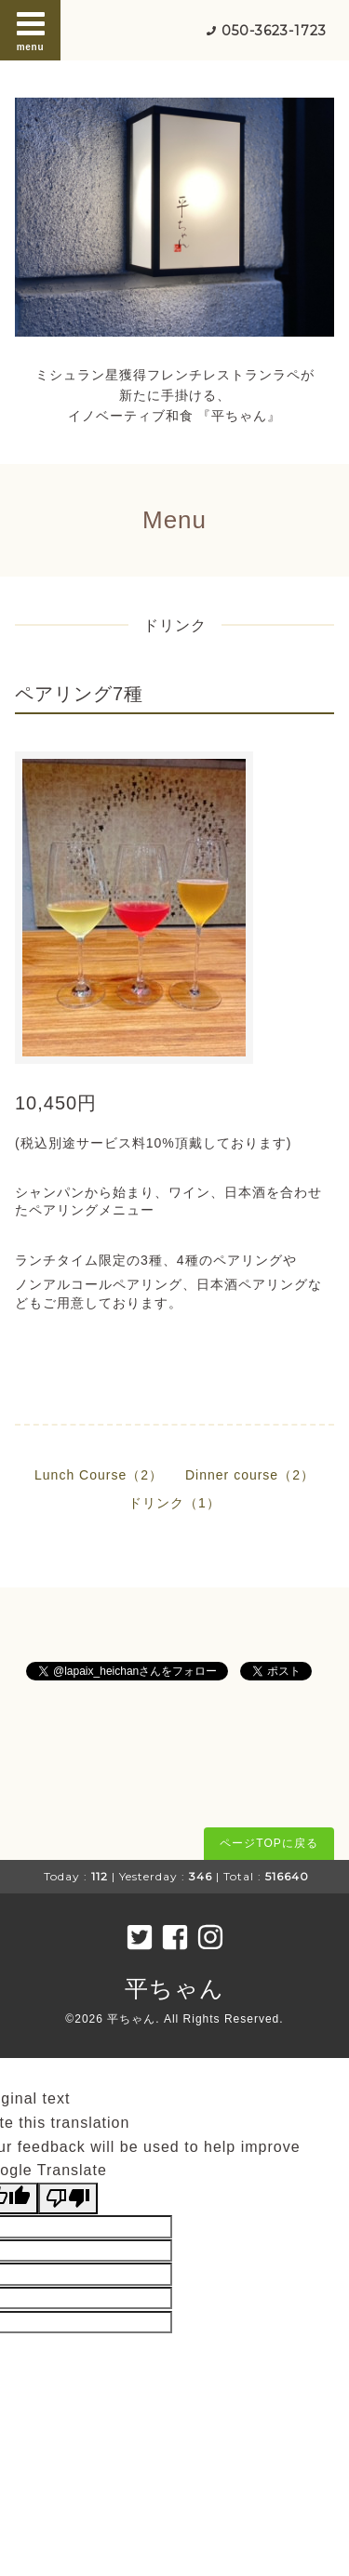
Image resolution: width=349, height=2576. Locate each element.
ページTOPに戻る (268, 1843)
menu (30, 29)
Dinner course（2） (250, 1474)
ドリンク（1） (174, 1502)
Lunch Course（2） (98, 1474)
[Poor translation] (68, 2198)
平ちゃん (174, 1988)
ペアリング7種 (79, 694)
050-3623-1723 (274, 30)
